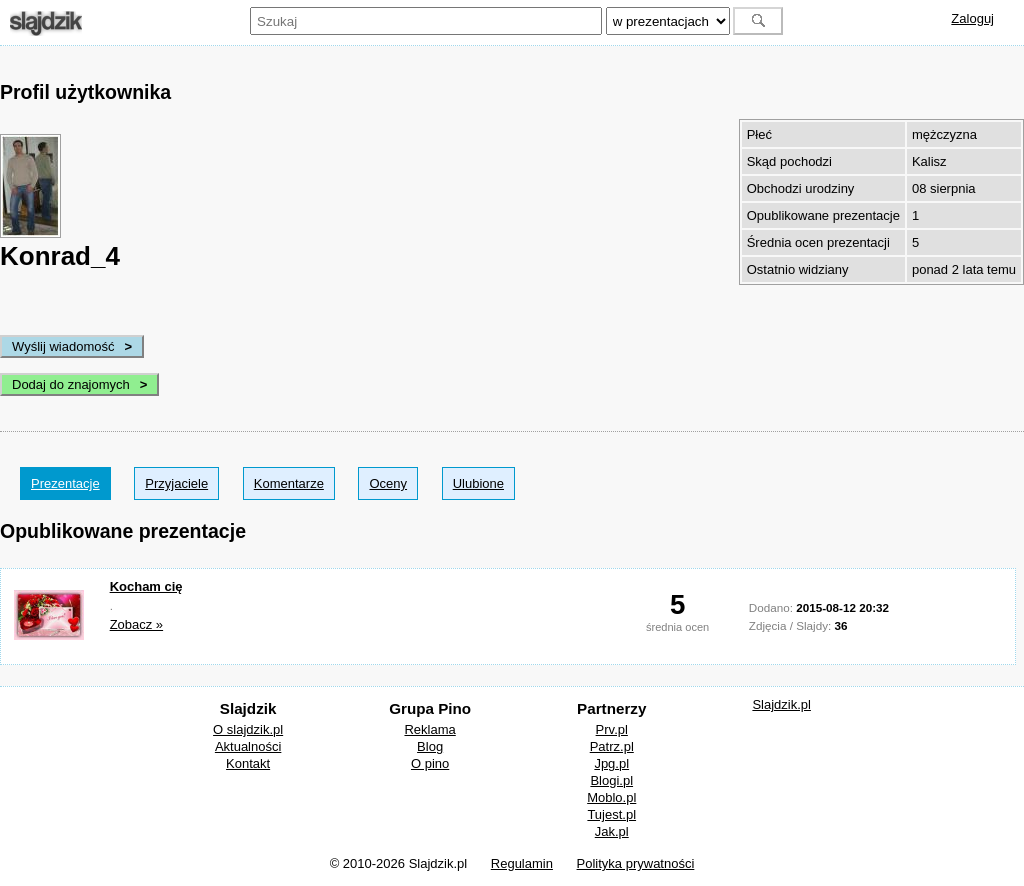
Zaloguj (972, 18)
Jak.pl (612, 831)
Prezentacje (65, 483)
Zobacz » (136, 624)
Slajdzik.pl (781, 704)
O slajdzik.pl (248, 729)
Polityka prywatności (636, 863)
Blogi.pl (611, 780)
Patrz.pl (612, 746)
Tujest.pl (611, 814)
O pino (430, 763)
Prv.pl (612, 729)
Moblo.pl (611, 797)
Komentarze (289, 483)
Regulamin (522, 863)
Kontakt (248, 763)
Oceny (388, 483)
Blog (430, 746)
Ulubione (478, 483)
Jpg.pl (611, 763)
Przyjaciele (176, 483)
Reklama (429, 729)
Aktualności (248, 746)
